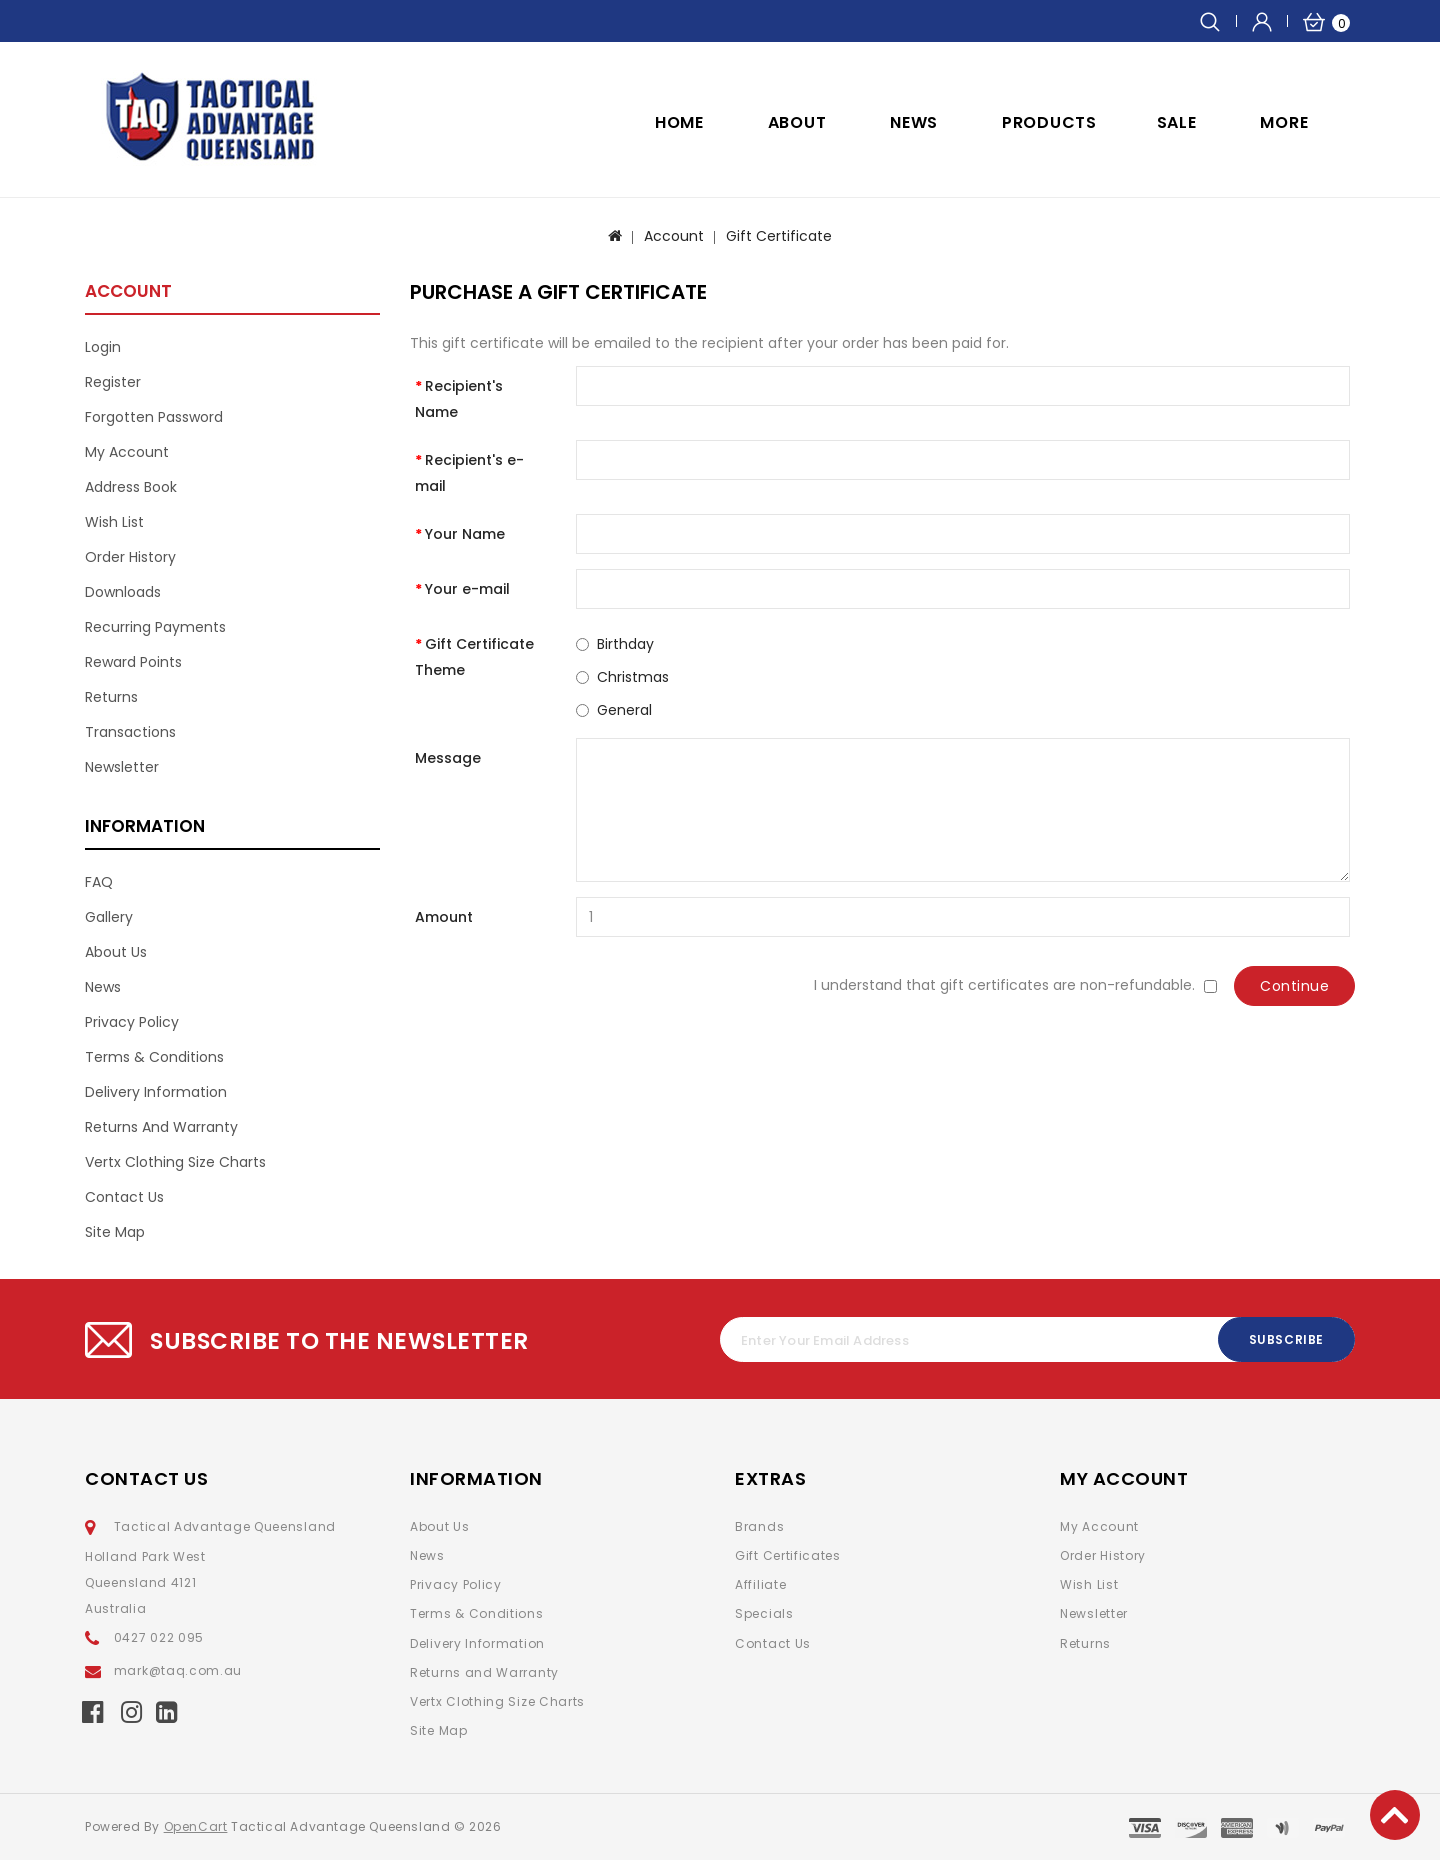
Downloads (123, 592)
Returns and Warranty (161, 1127)
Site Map (115, 1232)
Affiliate (760, 1584)
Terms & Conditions (154, 1057)
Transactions (130, 732)
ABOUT (797, 122)
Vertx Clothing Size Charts (175, 1162)
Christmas (633, 677)
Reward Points (133, 662)
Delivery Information (156, 1092)
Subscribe (1286, 1339)
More (1284, 122)
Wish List (114, 522)
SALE (1177, 122)
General (624, 710)
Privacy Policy (132, 1022)
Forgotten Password (154, 417)
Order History (130, 557)
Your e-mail (467, 589)
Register (113, 382)
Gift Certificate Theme (474, 657)
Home (679, 122)
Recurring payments (155, 627)
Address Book (131, 487)
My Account (127, 452)
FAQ (99, 882)
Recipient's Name (459, 399)
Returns (111, 697)
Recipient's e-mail (469, 473)
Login (103, 347)
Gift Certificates (788, 1555)
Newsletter (122, 767)
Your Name (465, 534)
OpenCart (196, 1826)
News (103, 987)
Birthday (625, 644)
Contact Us (124, 1197)
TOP (1395, 1815)
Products (1049, 122)
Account (674, 236)
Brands (759, 1526)
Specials (764, 1613)
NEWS (914, 122)
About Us (116, 952)
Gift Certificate (779, 236)
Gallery (109, 917)
